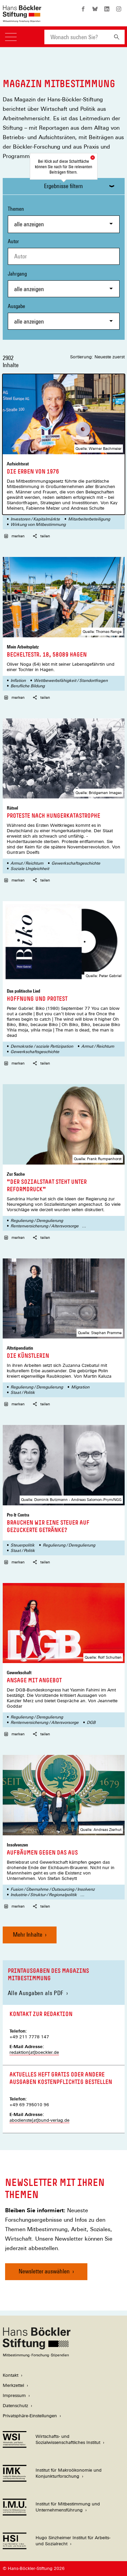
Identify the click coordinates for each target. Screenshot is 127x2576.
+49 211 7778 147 (29, 2036)
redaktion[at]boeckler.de (34, 2052)
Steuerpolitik (22, 1545)
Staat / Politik (22, 1392)
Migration (80, 1387)
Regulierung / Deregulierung (36, 1220)
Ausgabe (64, 316)
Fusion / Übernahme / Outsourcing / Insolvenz (52, 1889)
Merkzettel (13, 2385)
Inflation (18, 680)
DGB (91, 1722)
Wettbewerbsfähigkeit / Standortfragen (71, 680)
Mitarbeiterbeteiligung (89, 519)
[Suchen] (117, 37)
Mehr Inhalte (27, 1934)
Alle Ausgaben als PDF (36, 1992)
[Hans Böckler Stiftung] (36, 2355)
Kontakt (10, 2375)
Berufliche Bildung (27, 686)
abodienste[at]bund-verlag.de (39, 2120)
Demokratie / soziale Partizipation (41, 1046)
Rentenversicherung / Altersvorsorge (44, 1226)
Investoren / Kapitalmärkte (35, 519)
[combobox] (76, 37)
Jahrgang (64, 284)
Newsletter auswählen (44, 2271)
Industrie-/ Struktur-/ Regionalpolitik (43, 1894)
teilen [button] (41, 536)
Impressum (14, 2395)
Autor (13, 241)
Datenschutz (15, 2405)
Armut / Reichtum (26, 863)
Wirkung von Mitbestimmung (38, 524)
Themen (64, 219)
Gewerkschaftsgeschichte (75, 863)
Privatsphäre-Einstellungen (30, 2415)
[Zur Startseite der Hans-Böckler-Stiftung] (22, 18)
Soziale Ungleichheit (29, 868)
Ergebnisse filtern (63, 185)
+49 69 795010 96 (29, 2104)
